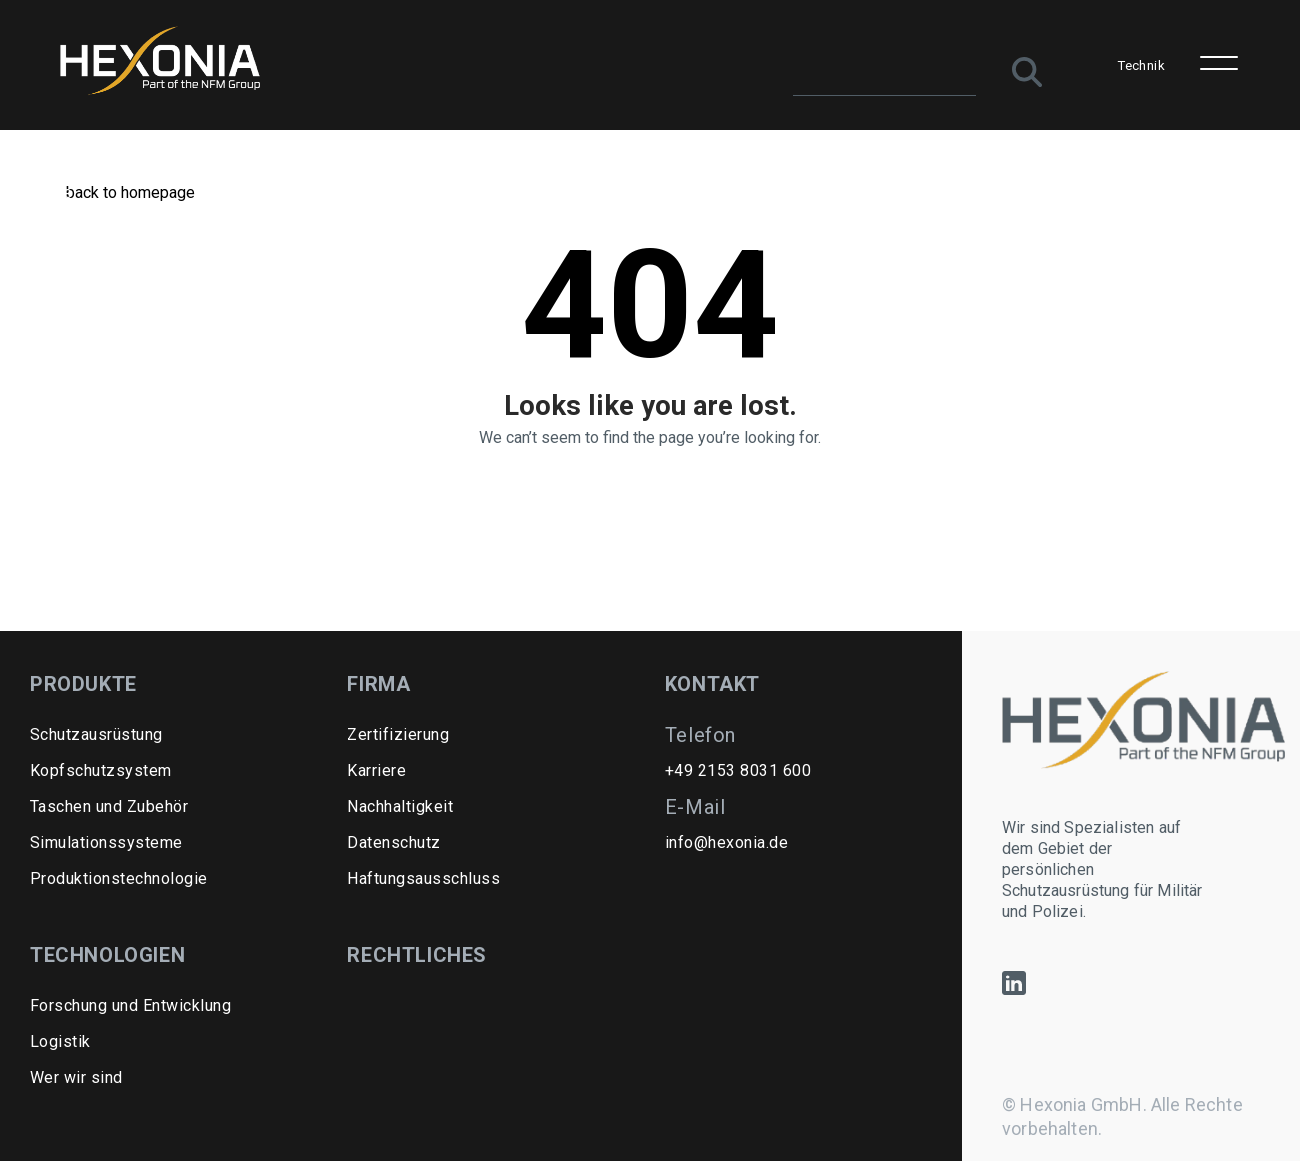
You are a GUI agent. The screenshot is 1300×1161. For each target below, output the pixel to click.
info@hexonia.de (726, 842)
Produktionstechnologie (119, 878)
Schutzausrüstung (96, 734)
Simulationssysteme (106, 842)
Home (51, 192)
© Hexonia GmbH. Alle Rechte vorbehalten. (1122, 1116)
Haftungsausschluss (423, 878)
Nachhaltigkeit (400, 806)
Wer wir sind (76, 1077)
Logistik (60, 1041)
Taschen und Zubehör (109, 806)
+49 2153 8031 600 (738, 770)
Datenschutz (393, 842)
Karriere (376, 770)
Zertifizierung (398, 734)
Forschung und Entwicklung (130, 1005)
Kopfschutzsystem (101, 770)
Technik (1141, 65)
